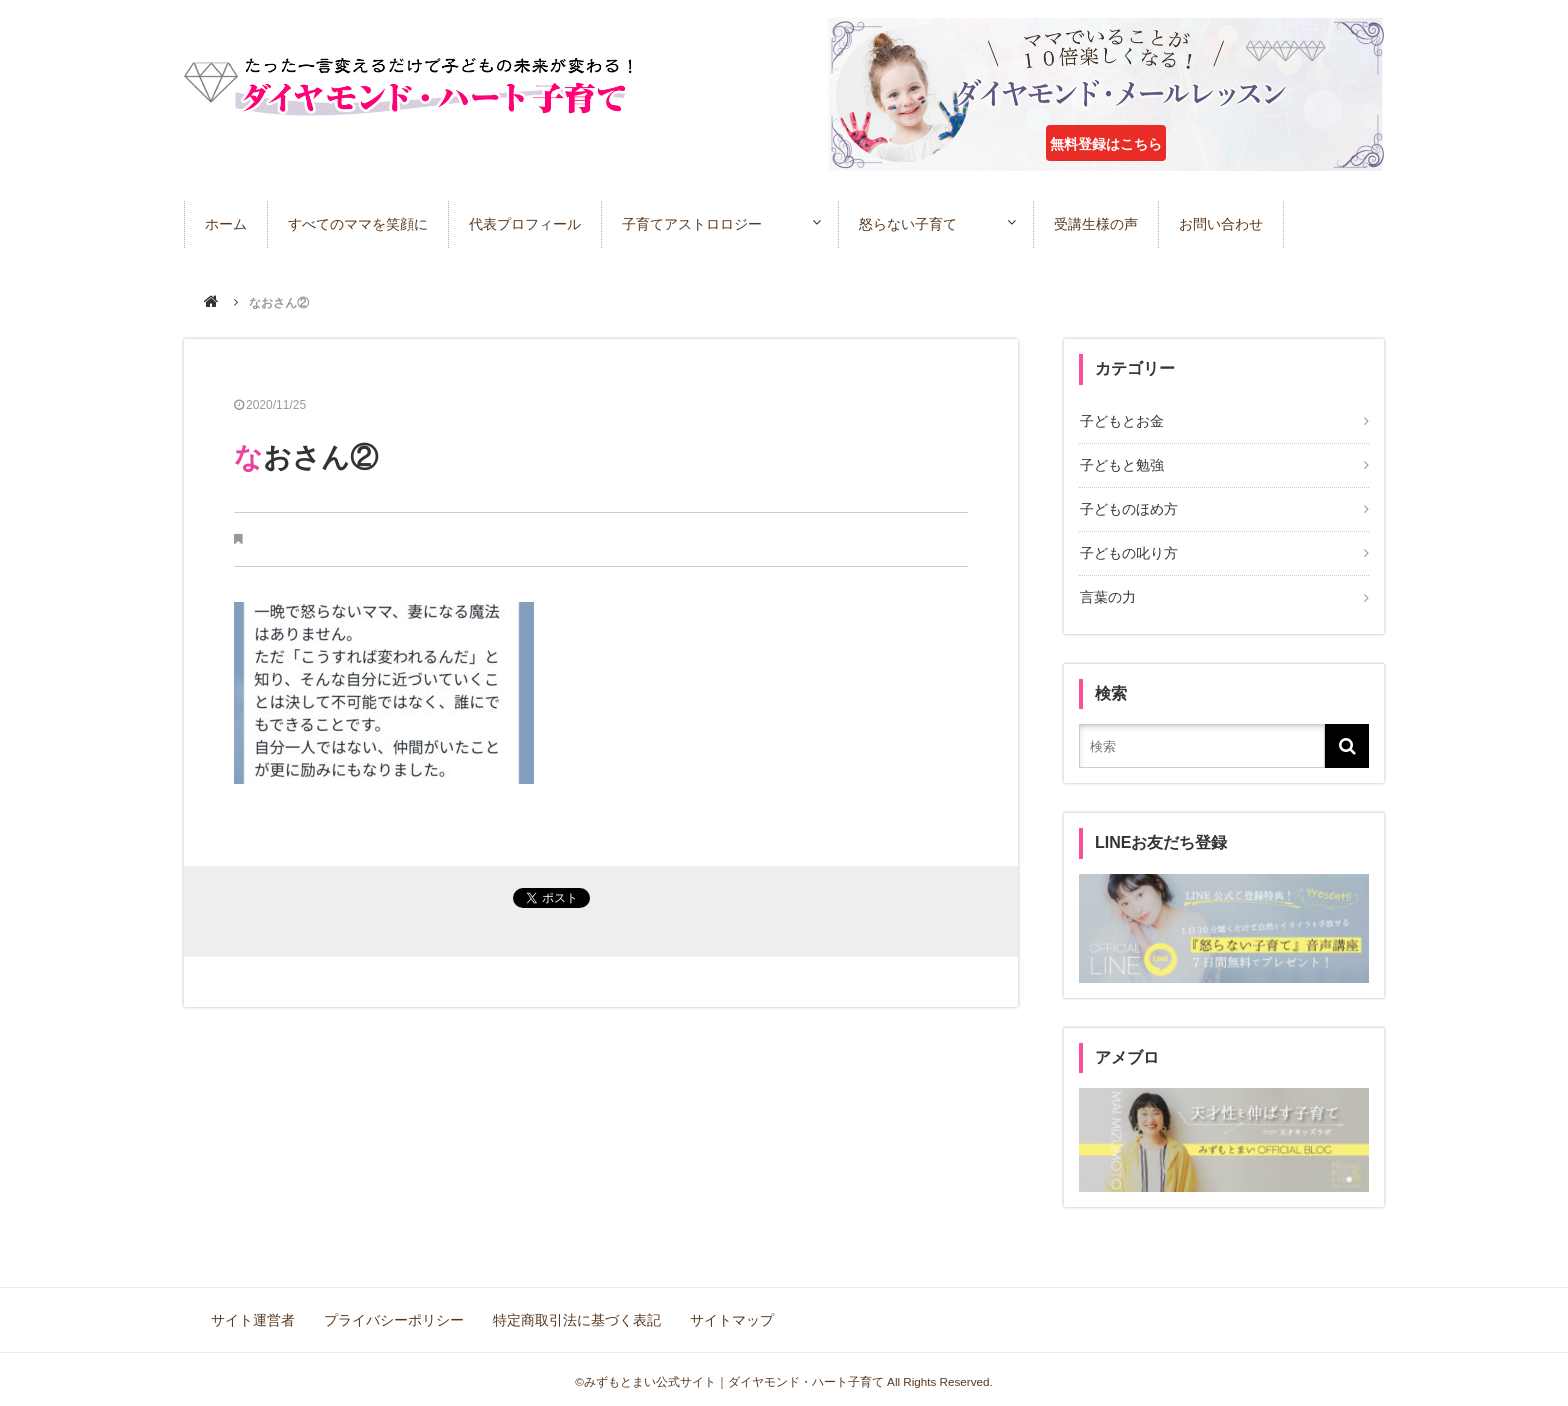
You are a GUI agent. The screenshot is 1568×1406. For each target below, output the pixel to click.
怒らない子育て (912, 224)
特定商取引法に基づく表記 (576, 1316)
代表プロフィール (525, 224)
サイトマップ (730, 1316)
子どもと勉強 (1121, 465)
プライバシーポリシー (394, 1316)
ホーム (226, 224)
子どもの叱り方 (1128, 551)
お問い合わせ (1229, 224)
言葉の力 (1107, 595)
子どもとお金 (1121, 421)
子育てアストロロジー (692, 224)
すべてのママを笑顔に (358, 224)
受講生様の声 (1104, 224)
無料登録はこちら (1106, 144)
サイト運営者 (254, 1316)
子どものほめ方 (1128, 508)
